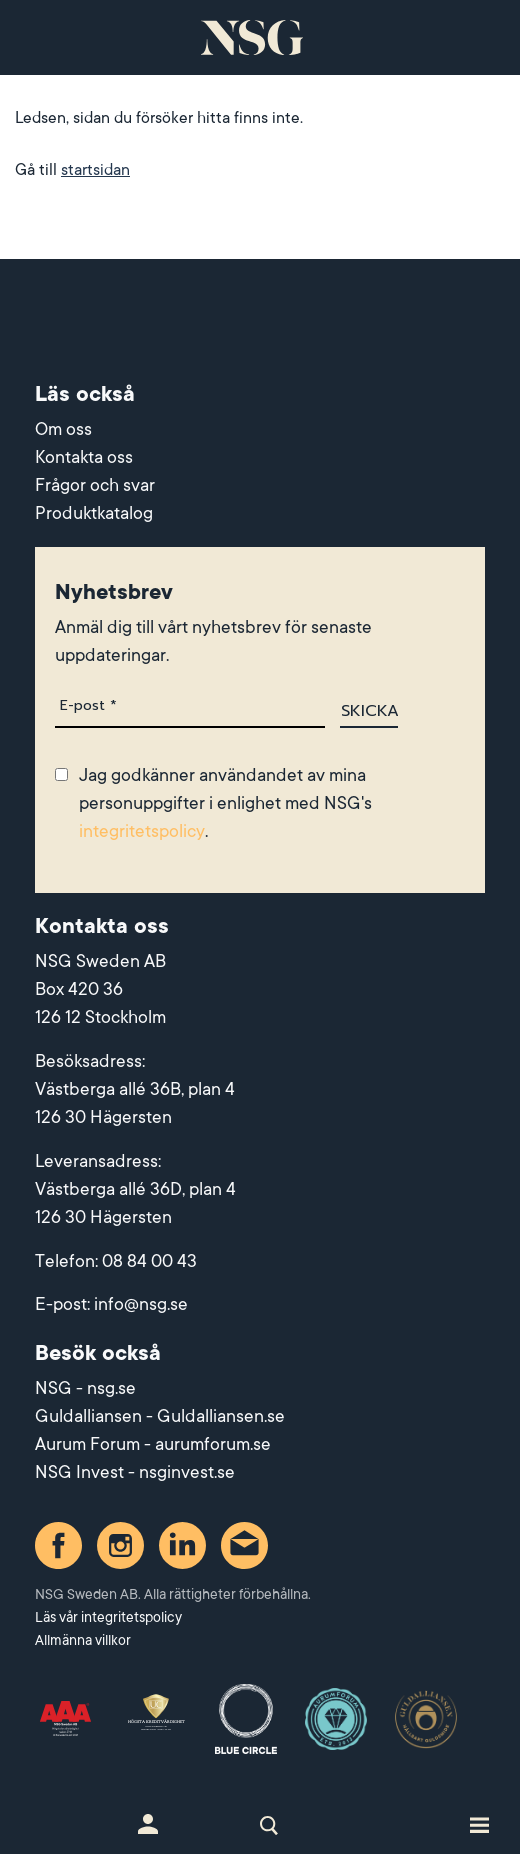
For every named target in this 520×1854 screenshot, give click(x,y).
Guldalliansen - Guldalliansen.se (160, 1416)
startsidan (95, 170)
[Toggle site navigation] (479, 1824)
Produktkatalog (94, 513)
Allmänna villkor (83, 1640)
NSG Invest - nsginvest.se (135, 1472)
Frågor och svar (95, 485)
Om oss (63, 429)
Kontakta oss (84, 457)
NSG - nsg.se (85, 1388)
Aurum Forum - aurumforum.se (153, 1444)
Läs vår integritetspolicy (108, 1617)
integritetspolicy (142, 831)
